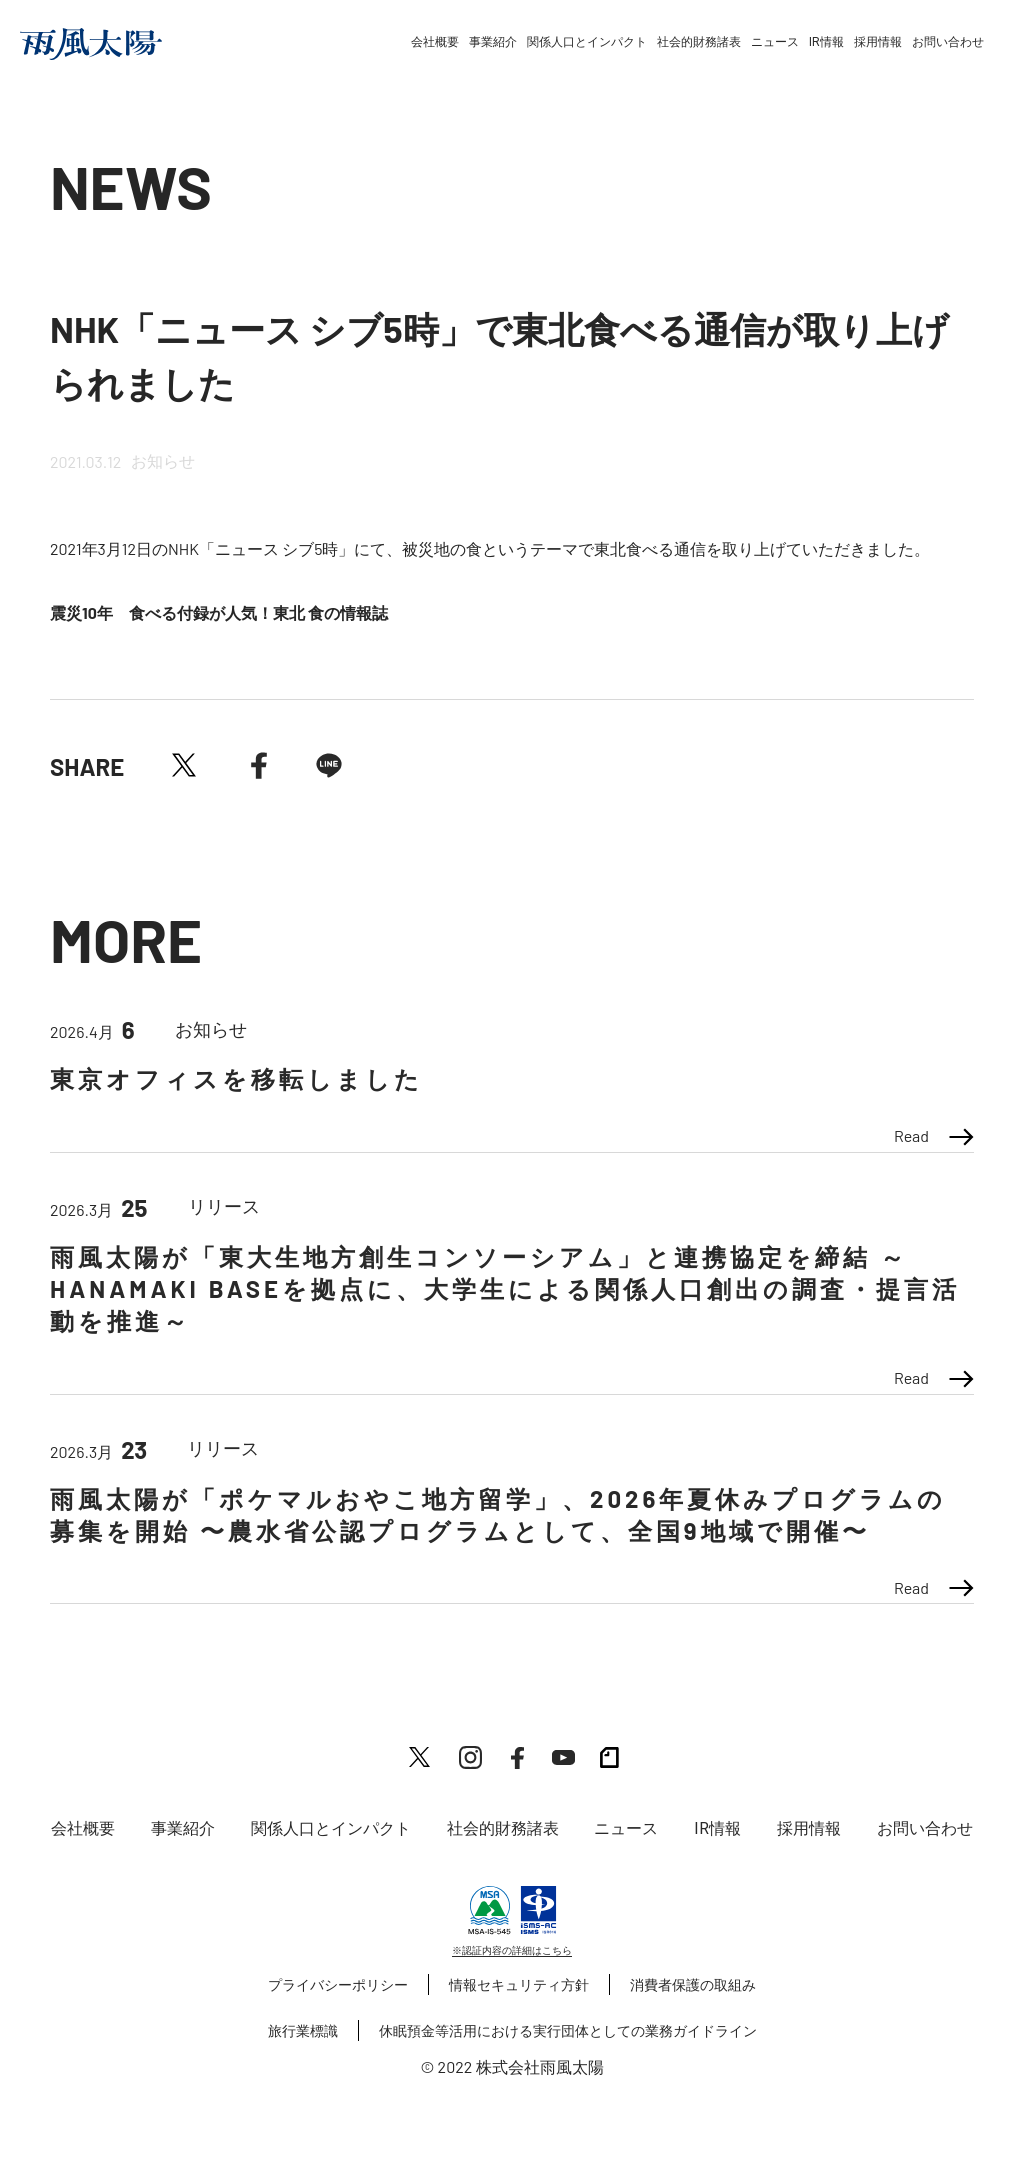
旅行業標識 (303, 2030)
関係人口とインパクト (587, 42)
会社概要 (435, 42)
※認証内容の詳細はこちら (512, 1950)
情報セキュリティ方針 (519, 1984)
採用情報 (878, 42)
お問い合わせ (948, 42)
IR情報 (826, 42)
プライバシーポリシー (338, 1984)
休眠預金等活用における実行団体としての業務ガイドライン (568, 2030)
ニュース (775, 42)
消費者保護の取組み (693, 1984)
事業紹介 (493, 42)
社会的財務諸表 (699, 42)
